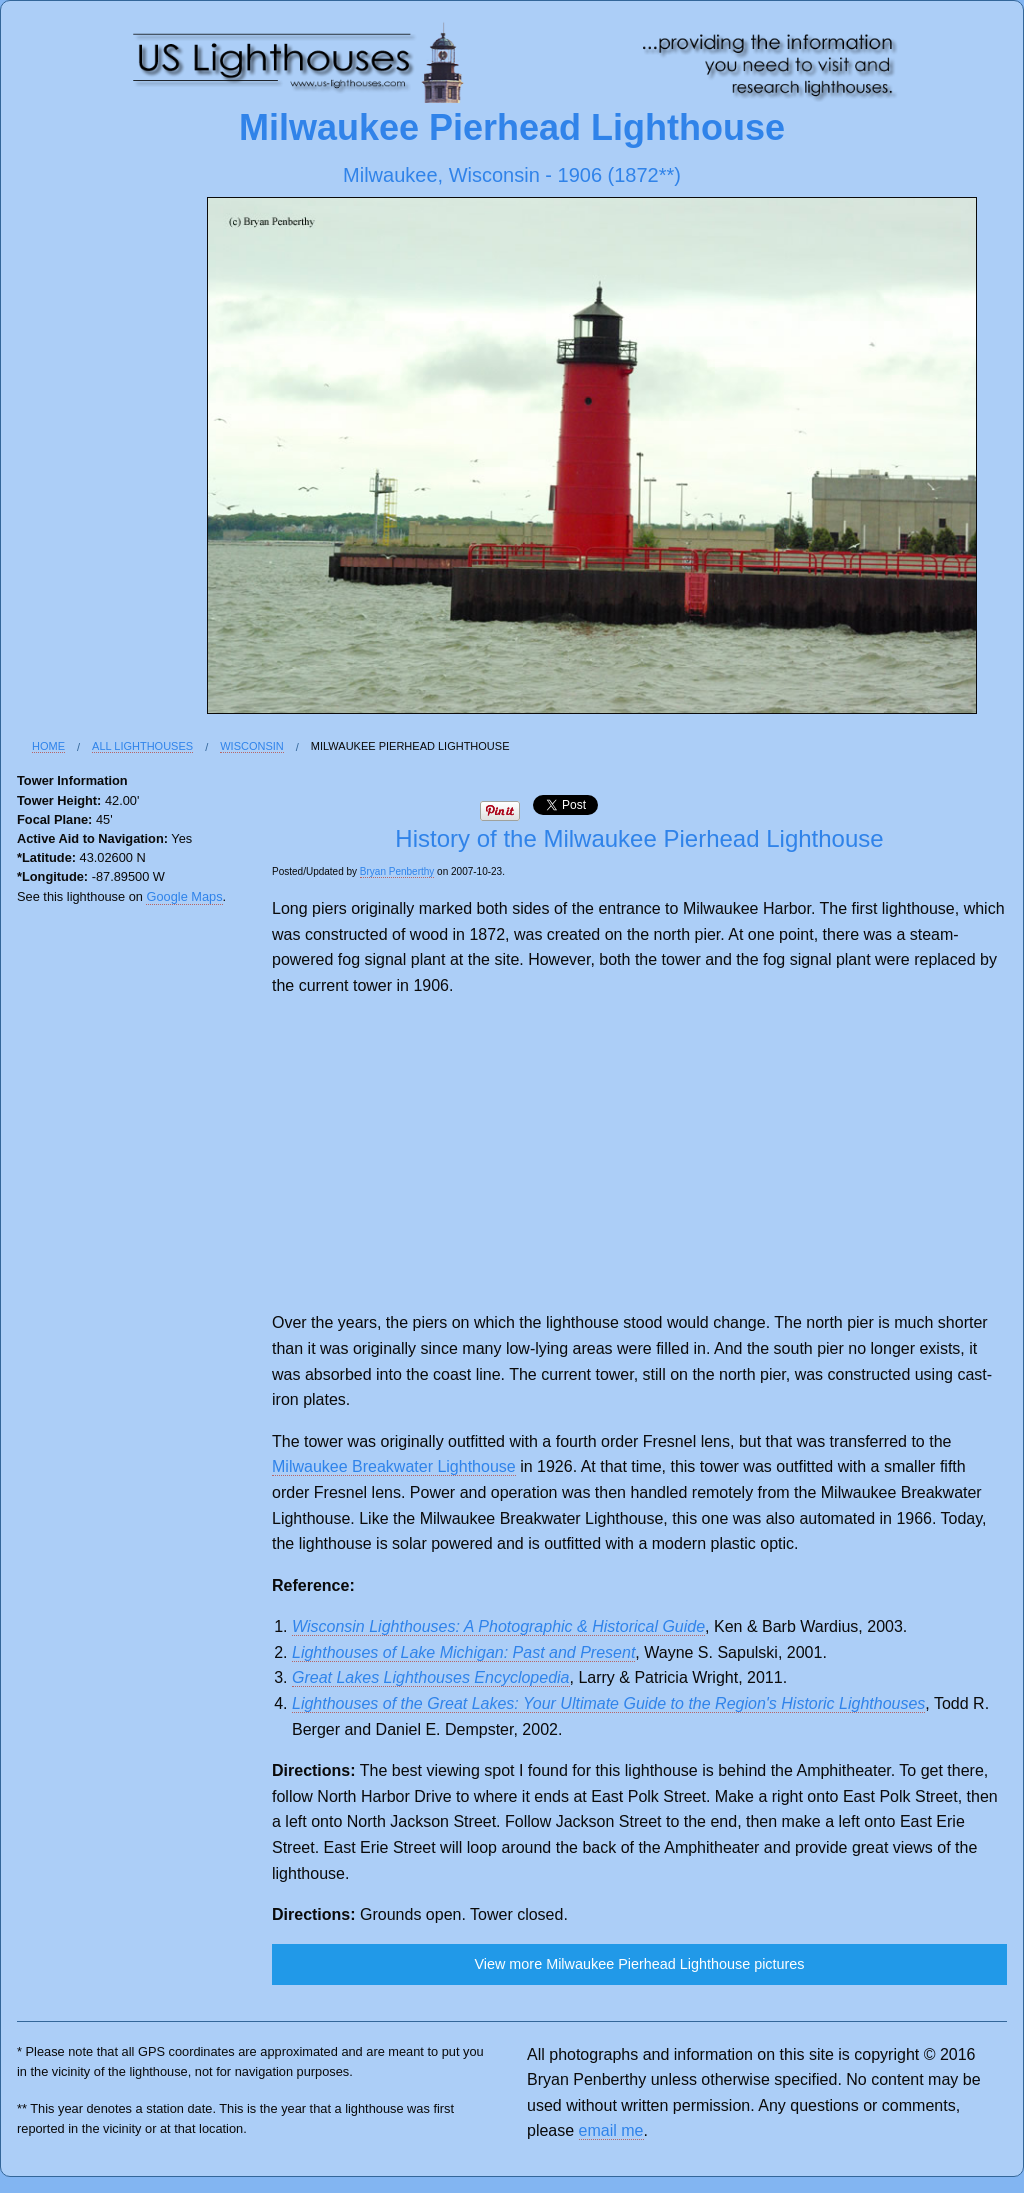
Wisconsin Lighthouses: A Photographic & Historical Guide (498, 1626)
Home (48, 746)
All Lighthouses (142, 746)
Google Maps (184, 896)
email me (611, 2130)
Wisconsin (252, 746)
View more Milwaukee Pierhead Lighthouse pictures (639, 1964)
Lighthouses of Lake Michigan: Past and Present (463, 1652)
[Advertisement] (639, 1154)
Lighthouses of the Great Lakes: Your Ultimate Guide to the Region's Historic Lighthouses (608, 1703)
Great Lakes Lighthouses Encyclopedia (431, 1677)
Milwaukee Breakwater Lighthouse (394, 1466)
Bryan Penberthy (397, 871)
